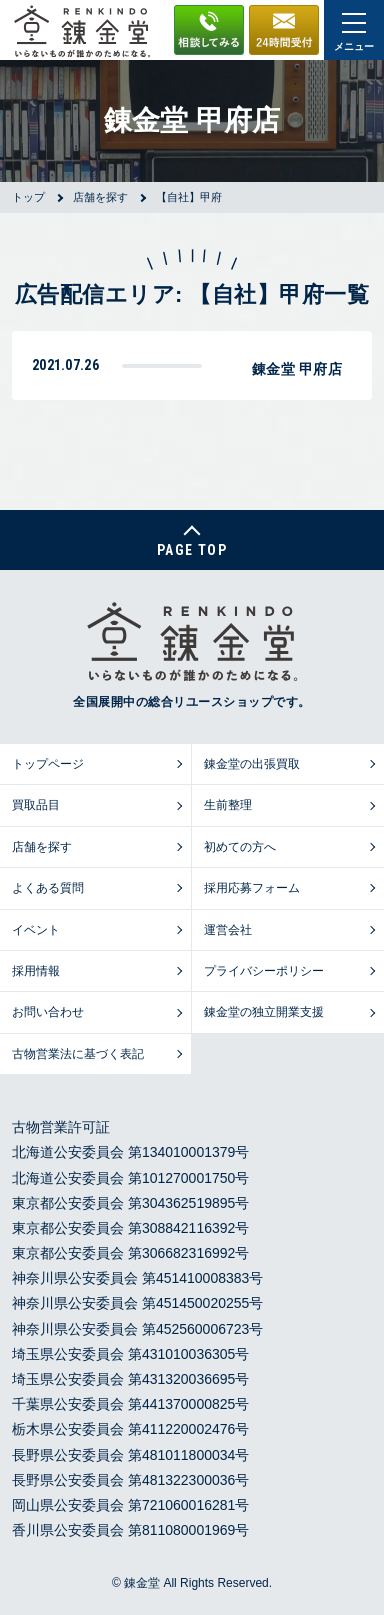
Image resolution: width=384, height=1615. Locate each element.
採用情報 (36, 971)
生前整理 (228, 805)
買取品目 (36, 805)
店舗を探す (42, 847)
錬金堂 (142, 1583)
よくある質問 (48, 888)
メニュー (354, 32)
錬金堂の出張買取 (252, 764)
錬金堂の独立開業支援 (264, 1012)
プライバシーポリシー (264, 971)
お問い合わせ (48, 1012)
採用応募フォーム (252, 888)
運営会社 (228, 930)
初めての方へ (240, 847)
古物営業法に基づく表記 (78, 1054)
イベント (36, 930)
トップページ (48, 764)
